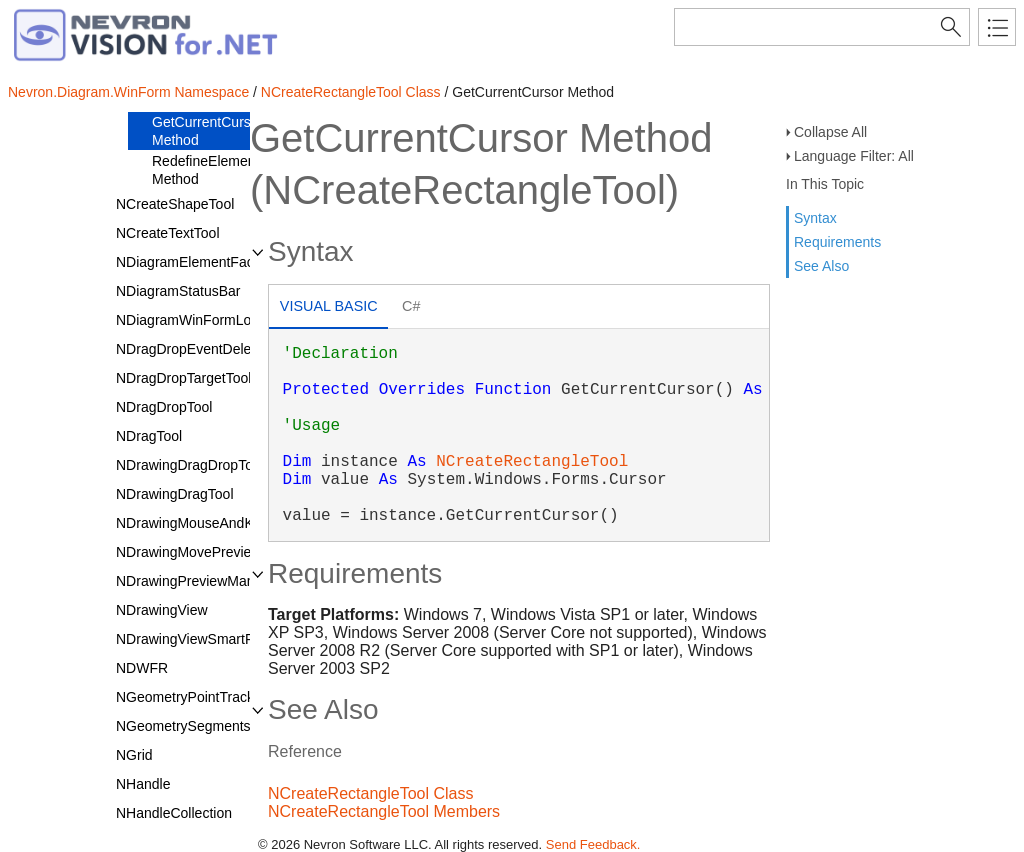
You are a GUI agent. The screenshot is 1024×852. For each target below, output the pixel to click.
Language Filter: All (854, 156)
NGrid (134, 755)
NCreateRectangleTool (532, 462)
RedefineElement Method (205, 170)
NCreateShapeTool (175, 204)
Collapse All (830, 132)
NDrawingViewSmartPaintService (219, 639)
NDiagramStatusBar (178, 291)
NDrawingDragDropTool (190, 465)
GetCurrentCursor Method (207, 131)
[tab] (328, 308)
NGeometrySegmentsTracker (207, 726)
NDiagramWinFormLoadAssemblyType (237, 320)
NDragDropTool (164, 407)
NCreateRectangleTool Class (351, 92)
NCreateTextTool (168, 233)
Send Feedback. (593, 844)
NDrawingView (162, 610)
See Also (821, 266)
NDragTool (149, 436)
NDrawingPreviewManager (199, 581)
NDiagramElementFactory (196, 262)
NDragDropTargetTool (183, 378)
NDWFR (142, 668)
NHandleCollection (174, 813)
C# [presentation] (411, 306)
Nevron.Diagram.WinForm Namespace (128, 92)
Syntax (815, 218)
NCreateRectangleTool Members (384, 811)
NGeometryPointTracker (191, 697)
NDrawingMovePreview (189, 552)
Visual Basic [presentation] (329, 306)
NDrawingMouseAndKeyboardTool (223, 523)
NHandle (143, 784)
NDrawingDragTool (175, 494)
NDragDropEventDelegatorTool (212, 349)
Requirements (837, 242)
